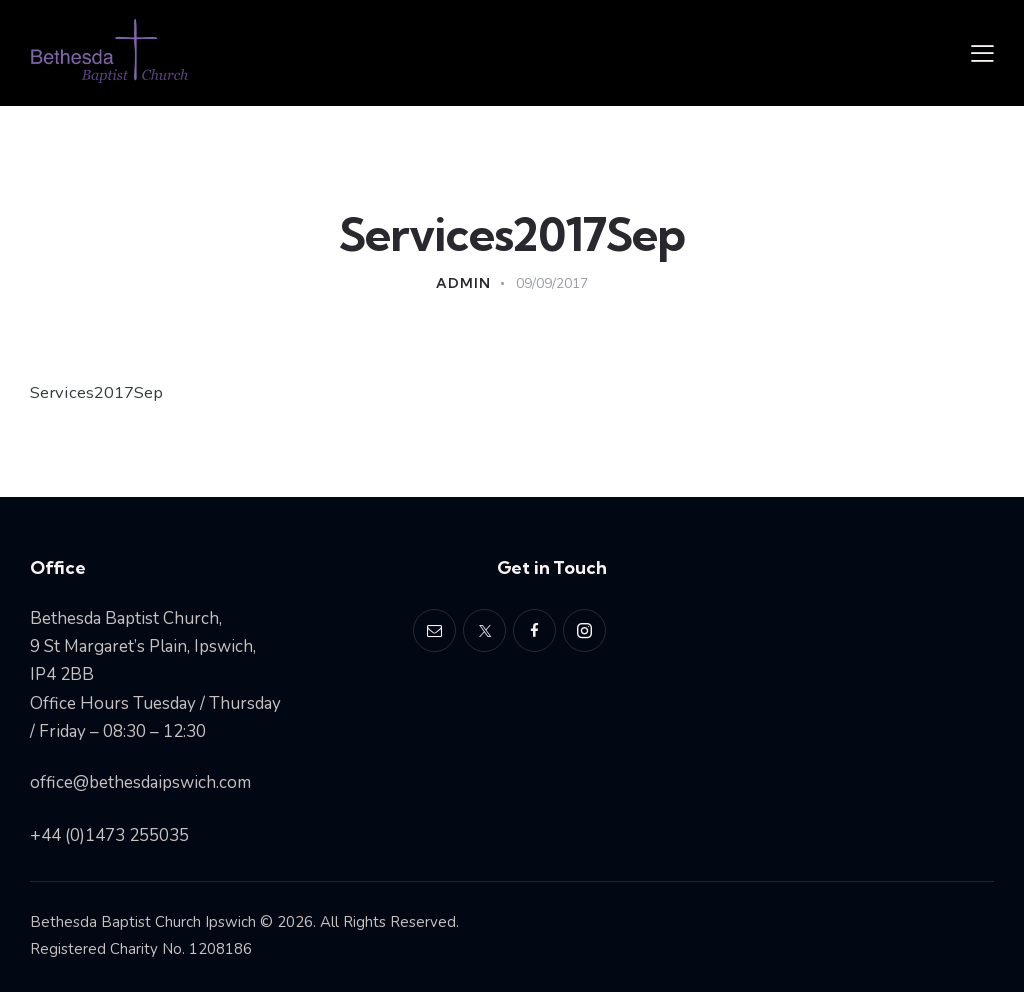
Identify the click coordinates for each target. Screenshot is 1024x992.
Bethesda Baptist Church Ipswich (143, 922)
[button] (982, 53)
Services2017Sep (98, 392)
